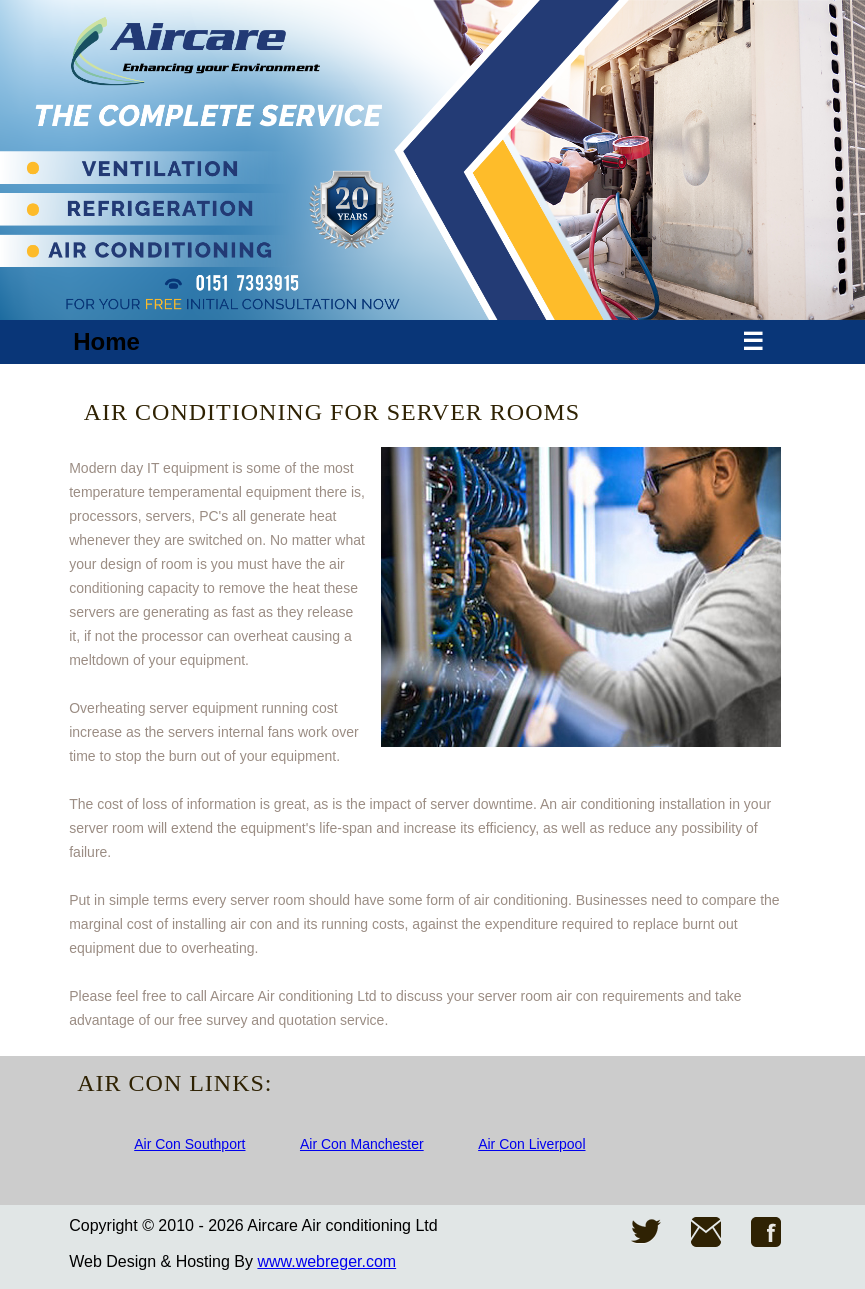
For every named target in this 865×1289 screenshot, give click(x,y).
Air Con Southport (189, 1144)
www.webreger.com (326, 1261)
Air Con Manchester (362, 1144)
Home (106, 341)
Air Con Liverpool (531, 1144)
